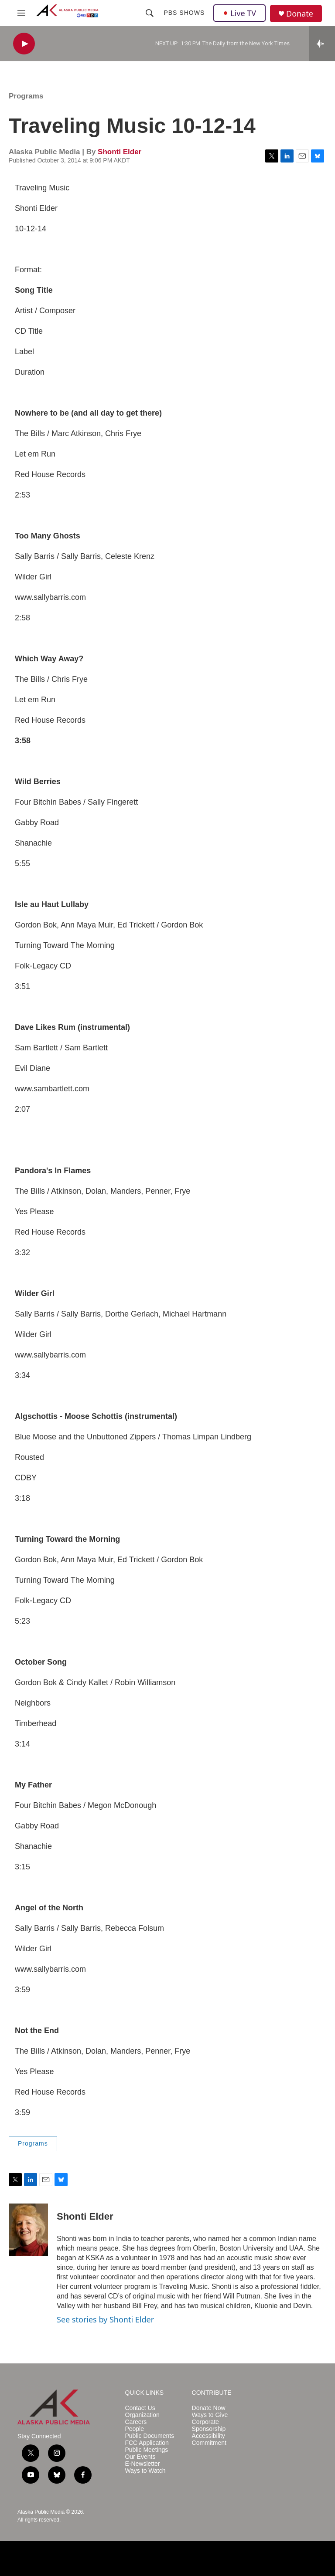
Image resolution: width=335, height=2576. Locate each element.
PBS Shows (184, 12)
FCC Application (146, 2443)
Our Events (140, 2457)
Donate (299, 13)
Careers (136, 2422)
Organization (142, 2415)
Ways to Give (210, 2415)
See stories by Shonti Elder (105, 2319)
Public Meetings (146, 2450)
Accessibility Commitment (209, 2439)
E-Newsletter (142, 2464)
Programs (26, 96)
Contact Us (140, 2408)
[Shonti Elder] (28, 2230)
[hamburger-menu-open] (21, 13)
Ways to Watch (145, 2471)
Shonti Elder (119, 152)
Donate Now (209, 2408)
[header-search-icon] (149, 13)
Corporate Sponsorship (209, 2425)
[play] (24, 44)
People (134, 2429)
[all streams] (322, 43)
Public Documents (149, 2436)
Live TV (239, 13)
